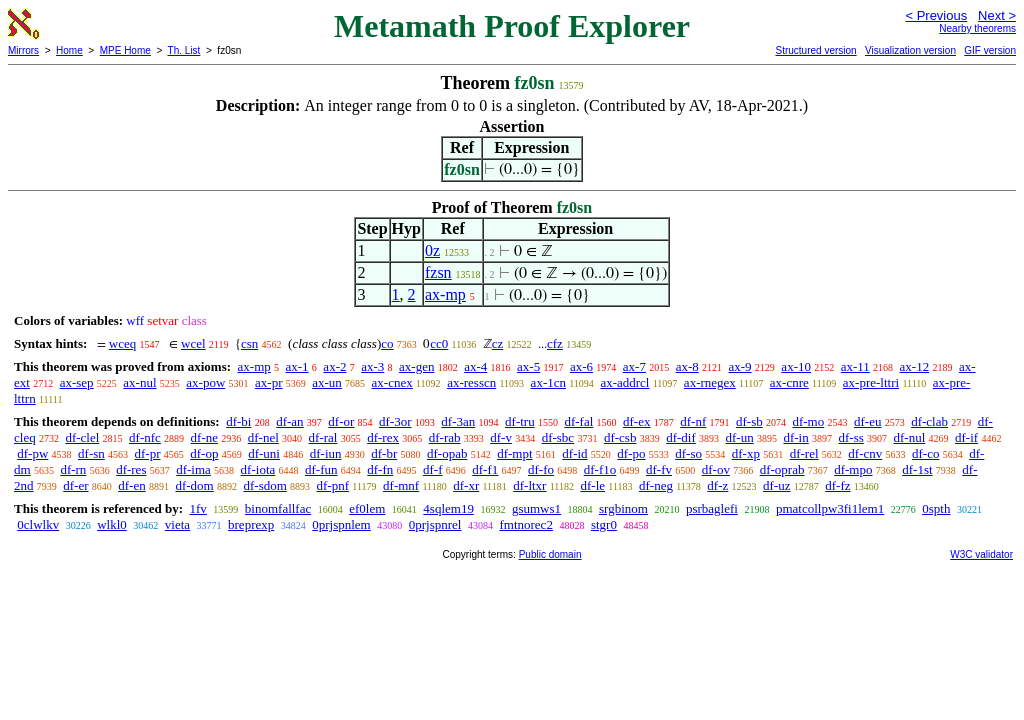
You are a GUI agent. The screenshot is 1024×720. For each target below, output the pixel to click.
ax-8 (687, 366)
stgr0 (604, 524)
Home (69, 50)
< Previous (936, 15)
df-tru (520, 421)
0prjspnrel (435, 524)
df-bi (238, 421)
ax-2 (334, 366)
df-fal (578, 421)
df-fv (659, 469)
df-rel (804, 453)
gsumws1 (536, 508)
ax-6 (581, 366)
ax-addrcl (624, 382)
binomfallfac (278, 508)
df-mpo (853, 469)
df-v (501, 437)
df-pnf (333, 485)
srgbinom (623, 508)
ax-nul (139, 382)
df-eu (867, 421)
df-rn (73, 469)
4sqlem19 (448, 508)
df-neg (656, 485)
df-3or (395, 421)
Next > (997, 15)
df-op (204, 453)
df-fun (321, 469)
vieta (177, 524)
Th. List (184, 50)
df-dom (194, 485)
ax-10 (796, 366)
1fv (197, 508)
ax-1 (297, 366)
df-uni (264, 453)
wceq (122, 343)
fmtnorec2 (525, 524)
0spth (936, 508)
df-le (592, 485)
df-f (433, 469)
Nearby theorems (977, 28)
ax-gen (416, 366)
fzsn (438, 272)
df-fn (380, 469)
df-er (75, 485)
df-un (740, 437)
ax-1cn (548, 382)
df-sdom (264, 485)
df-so (688, 453)
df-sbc (558, 437)
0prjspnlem (341, 524)
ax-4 (475, 366)
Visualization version (910, 50)
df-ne (204, 437)
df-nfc (145, 437)
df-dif (681, 437)
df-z (717, 485)
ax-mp (445, 294)
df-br (384, 453)
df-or (341, 421)
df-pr (148, 453)
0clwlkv (38, 524)
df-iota (258, 469)
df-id (574, 453)
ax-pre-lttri (871, 382)
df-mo (808, 421)
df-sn (91, 453)
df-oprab (782, 469)
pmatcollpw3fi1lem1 (830, 508)
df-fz (837, 485)
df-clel (82, 437)
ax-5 (528, 366)
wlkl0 (112, 524)
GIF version (990, 50)
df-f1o (600, 469)
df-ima (193, 469)
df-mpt (514, 453)
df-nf (693, 421)
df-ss (850, 437)
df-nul (910, 437)
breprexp (251, 524)
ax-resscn (471, 382)
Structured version (815, 50)
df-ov (716, 469)
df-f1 (485, 469)
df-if (966, 437)
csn (249, 343)
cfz (555, 343)
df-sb (749, 421)
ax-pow (205, 382)
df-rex (383, 437)
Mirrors (23, 50)
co (387, 343)
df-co (925, 453)
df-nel (263, 437)
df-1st (917, 469)
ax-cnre (789, 382)
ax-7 (634, 366)
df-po (631, 453)
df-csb (620, 437)
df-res (131, 469)
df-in (795, 437)
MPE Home (125, 50)
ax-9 (740, 366)
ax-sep (77, 382)
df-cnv (865, 453)
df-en (131, 485)
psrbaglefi (712, 508)
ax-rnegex (710, 382)
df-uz (776, 485)
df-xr (466, 485)
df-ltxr (529, 485)
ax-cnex (392, 382)
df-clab (929, 421)
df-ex (636, 421)
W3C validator (981, 554)
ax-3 (372, 366)
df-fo (541, 469)
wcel (193, 343)
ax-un (327, 382)
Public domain (550, 554)
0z (432, 250)
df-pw (32, 453)
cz (498, 343)
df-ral (323, 437)
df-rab (445, 437)
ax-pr (268, 382)
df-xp (746, 453)
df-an (289, 421)
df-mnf (401, 485)
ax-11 (855, 366)
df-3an (458, 421)
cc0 (439, 343)
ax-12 (915, 366)
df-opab (447, 453)
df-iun (326, 453)
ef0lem (367, 508)
